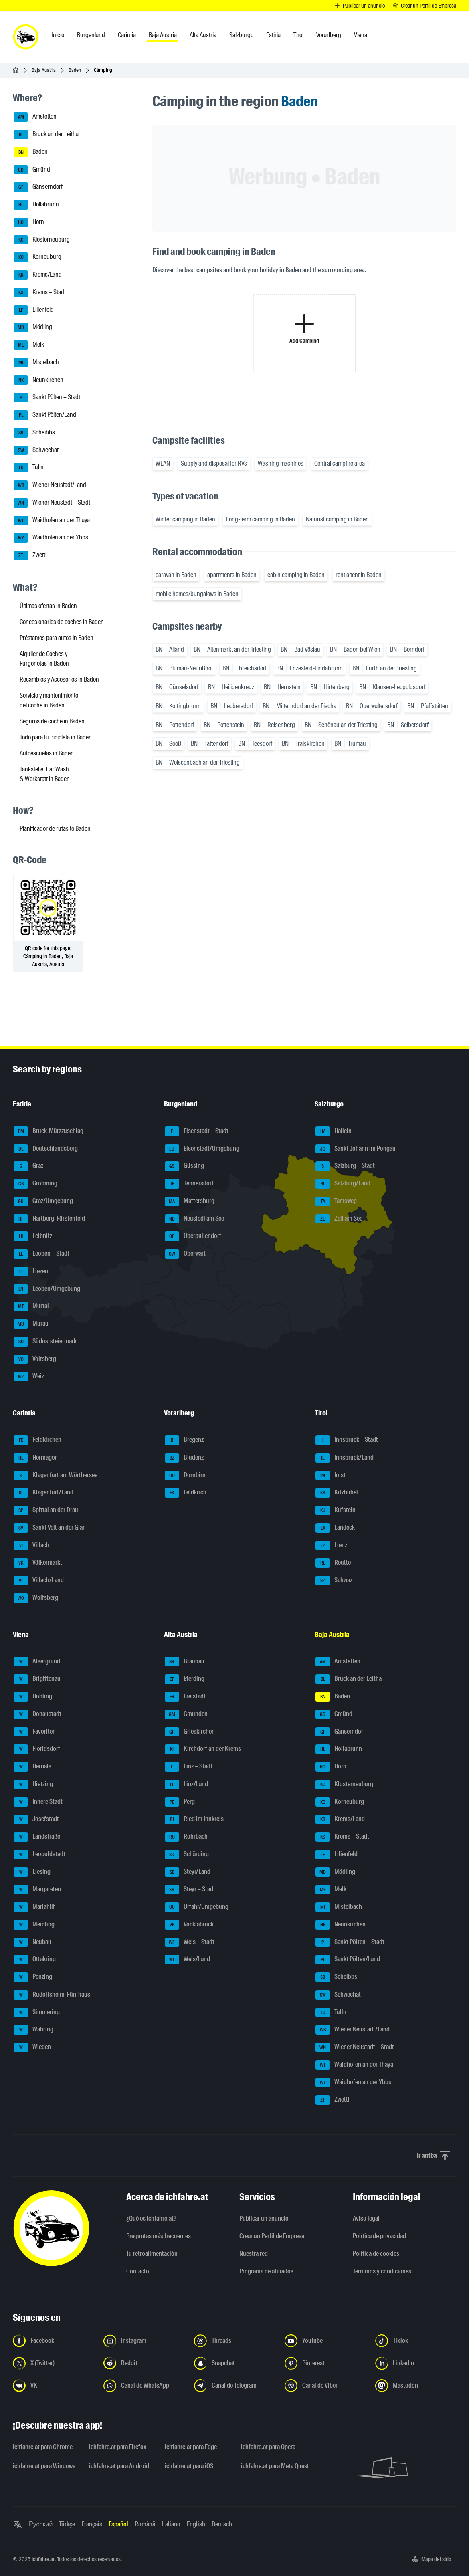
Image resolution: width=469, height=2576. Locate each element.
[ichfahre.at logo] (25, 37)
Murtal (31, 1306)
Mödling (33, 327)
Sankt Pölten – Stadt (47, 397)
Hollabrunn (36, 205)
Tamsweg (336, 1201)
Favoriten (35, 1732)
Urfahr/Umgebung (196, 1907)
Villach (31, 1545)
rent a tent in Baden (359, 575)
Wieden (32, 2047)
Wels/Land (187, 1959)
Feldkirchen (37, 1440)
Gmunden (186, 1714)
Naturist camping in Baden (337, 519)
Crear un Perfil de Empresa (271, 2236)
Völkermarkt (38, 1563)
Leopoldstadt (39, 1854)
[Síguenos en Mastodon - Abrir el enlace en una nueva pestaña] (415, 2385)
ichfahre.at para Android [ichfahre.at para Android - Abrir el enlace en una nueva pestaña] (119, 2466)
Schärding (187, 1854)
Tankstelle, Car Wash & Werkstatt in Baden (45, 774)
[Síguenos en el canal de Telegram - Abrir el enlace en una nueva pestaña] (234, 2385)
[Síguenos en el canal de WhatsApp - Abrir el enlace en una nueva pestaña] (143, 2385)
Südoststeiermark (45, 1342)
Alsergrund (37, 1662)
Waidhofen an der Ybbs (51, 538)
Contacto (137, 2271)
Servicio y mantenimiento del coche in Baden (49, 700)
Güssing (184, 1166)
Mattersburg (189, 1201)
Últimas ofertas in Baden (48, 606)
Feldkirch (185, 1493)
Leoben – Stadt (41, 1254)
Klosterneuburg (42, 240)
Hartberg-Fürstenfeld (49, 1219)
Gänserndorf (38, 187)
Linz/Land (186, 1784)
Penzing (33, 1977)
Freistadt (185, 1697)
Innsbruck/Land (344, 1458)
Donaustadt (37, 1714)
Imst (330, 1475)
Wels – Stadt (189, 1942)
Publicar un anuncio (264, 2218)
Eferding (184, 1679)
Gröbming (35, 1184)
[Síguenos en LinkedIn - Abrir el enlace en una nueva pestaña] (415, 2363)
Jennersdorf (189, 1184)
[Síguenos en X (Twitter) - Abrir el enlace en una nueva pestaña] (53, 2363)
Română (145, 2524)
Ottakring (35, 1959)
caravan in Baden (176, 575)
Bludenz (184, 1458)
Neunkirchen (38, 380)
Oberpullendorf (193, 1236)
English (196, 2524)
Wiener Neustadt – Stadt (52, 503)
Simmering (37, 2012)
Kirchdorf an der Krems (203, 1749)
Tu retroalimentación (152, 2253)
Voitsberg (35, 1359)
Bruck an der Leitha (46, 134)
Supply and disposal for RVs (214, 463)
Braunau (184, 1662)
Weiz (29, 1376)
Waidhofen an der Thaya (52, 520)
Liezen (31, 1271)
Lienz (331, 1545)
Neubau (32, 1942)
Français (91, 2524)
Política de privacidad (379, 2236)
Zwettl (30, 555)
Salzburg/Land (342, 1184)
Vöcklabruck (189, 1925)
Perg (180, 1802)
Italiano (171, 2524)
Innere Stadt (38, 1802)
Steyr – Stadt (190, 1889)
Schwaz (333, 1580)
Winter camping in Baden (185, 519)
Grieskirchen (190, 1732)
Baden (75, 70)
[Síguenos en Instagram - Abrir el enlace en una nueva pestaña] (143, 2340)
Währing (33, 2030)
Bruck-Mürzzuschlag (48, 1131)
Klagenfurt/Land (43, 1493)
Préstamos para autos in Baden (56, 638)
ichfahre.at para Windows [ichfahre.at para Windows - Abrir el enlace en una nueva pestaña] (44, 2466)
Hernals (32, 1767)
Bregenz (184, 1440)
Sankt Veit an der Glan (50, 1528)
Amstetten (35, 117)
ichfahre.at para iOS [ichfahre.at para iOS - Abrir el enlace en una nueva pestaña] (189, 2466)
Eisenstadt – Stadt (196, 1131)
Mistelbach (36, 362)
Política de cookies (376, 2253)
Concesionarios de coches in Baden (62, 622)
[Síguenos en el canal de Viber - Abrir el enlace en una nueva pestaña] (325, 2385)
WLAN (163, 463)
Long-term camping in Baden (260, 519)
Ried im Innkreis (194, 1819)
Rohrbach (186, 1837)
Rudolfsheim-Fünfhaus (52, 1995)
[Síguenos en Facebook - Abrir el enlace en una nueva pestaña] (53, 2340)
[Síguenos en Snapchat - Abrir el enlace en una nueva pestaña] (234, 2363)
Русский (41, 2524)
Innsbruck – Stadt (346, 1440)
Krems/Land (38, 275)
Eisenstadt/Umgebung (202, 1149)
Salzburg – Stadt (345, 1166)
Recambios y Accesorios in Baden (59, 679)
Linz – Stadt (188, 1767)
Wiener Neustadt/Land (50, 485)
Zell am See (338, 1219)
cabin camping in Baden (296, 575)
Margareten (37, 1889)
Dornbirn (185, 1475)
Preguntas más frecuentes (158, 2236)
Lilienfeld (34, 310)
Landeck (335, 1528)
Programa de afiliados (266, 2271)
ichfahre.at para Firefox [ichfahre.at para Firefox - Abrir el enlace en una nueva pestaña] (117, 2447)
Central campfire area (339, 463)
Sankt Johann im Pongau (355, 1149)
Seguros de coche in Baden (52, 721)
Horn (29, 222)
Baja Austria (44, 70)
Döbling (33, 1697)
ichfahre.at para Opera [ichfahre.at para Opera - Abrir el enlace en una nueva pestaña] (268, 2447)
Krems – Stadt (40, 292)
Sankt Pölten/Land (45, 415)
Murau (31, 1324)
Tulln (29, 467)
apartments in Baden (232, 575)
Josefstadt (36, 1819)
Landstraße (37, 1837)
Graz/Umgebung (43, 1201)
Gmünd (32, 170)
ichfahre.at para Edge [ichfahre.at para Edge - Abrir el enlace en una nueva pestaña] (191, 2447)
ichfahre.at (43, 2559)
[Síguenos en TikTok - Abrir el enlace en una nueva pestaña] (415, 2340)
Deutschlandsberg (46, 1149)
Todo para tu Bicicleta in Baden (56, 737)
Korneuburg (37, 257)
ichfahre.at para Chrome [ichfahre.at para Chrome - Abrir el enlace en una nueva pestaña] (43, 2447)
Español (118, 2524)
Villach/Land (39, 1580)
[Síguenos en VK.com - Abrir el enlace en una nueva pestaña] (53, 2385)
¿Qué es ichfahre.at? (151, 2218)
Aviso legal (366, 2218)
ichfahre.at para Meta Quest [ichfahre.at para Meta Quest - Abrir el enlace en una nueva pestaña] (274, 2466)
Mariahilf (34, 1907)
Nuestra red (253, 2253)
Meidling (34, 1925)
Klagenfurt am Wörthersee (55, 1475)
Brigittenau (37, 1679)
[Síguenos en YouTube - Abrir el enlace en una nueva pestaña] (325, 2340)
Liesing (32, 1872)
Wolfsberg (36, 1598)
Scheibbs (34, 433)
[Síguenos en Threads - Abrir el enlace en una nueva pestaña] (234, 2340)
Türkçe (67, 2524)
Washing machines (280, 463)
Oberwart (185, 1254)
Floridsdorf (37, 1749)
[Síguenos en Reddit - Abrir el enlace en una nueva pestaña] (143, 2363)
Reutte (333, 1563)
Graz (28, 1166)
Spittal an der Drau (46, 1510)
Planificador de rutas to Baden (55, 828)
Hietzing (33, 1784)
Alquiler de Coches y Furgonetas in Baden (44, 659)
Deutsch (222, 2524)
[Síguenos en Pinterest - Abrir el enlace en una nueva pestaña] (325, 2363)
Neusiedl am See (194, 1219)
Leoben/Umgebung (47, 1289)
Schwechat (36, 450)
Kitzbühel (336, 1493)
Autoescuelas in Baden (47, 753)
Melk (29, 345)
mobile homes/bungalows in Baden (197, 593)
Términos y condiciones (382, 2271)
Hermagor (35, 1458)
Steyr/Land (187, 1872)
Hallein (333, 1131)
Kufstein (335, 1510)
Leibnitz (33, 1236)
